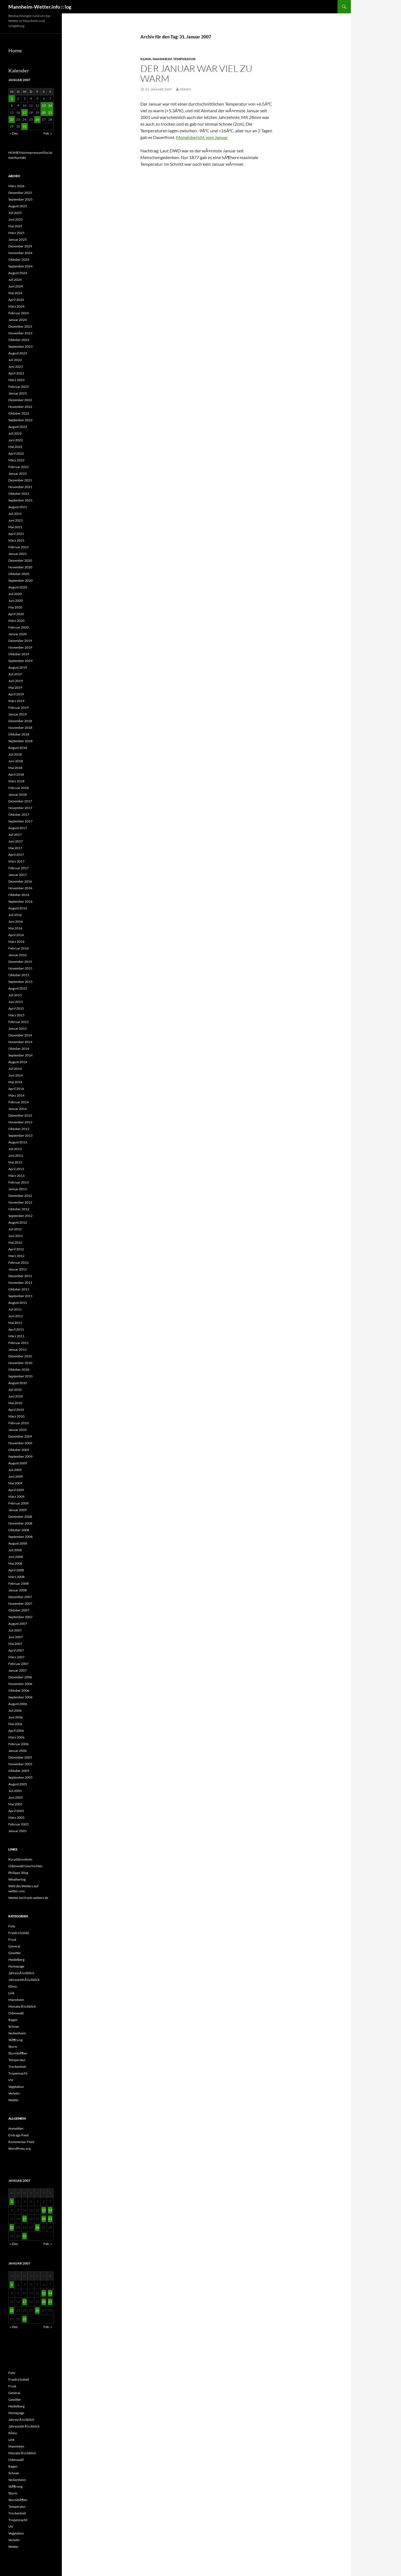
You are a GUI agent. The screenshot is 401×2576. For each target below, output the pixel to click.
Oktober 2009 (18, 1450)
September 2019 (20, 661)
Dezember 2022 (20, 400)
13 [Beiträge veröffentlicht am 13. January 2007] (44, 105)
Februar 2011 (18, 1343)
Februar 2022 (18, 467)
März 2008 (16, 1577)
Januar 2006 (17, 1751)
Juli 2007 (15, 1630)
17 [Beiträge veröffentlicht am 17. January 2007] (24, 112)
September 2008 (20, 1537)
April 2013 (16, 1169)
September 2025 (20, 199)
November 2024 (20, 253)
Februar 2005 (18, 1824)
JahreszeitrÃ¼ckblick (24, 1980)
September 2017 (20, 821)
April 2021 (16, 534)
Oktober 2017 (18, 814)
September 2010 (20, 1376)
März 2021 (16, 540)
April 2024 (16, 300)
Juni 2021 (15, 520)
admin (185, 89)
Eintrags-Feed (18, 2135)
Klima (145, 59)
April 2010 (16, 1410)
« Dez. (14, 133)
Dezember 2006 (20, 1677)
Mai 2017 (15, 848)
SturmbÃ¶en (17, 2053)
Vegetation (16, 2087)
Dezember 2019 (20, 641)
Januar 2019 (17, 714)
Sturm (12, 2046)
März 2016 (16, 941)
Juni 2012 (15, 1236)
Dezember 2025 (20, 193)
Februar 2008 (18, 1583)
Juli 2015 (15, 995)
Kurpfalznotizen (20, 1859)
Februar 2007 (18, 1664)
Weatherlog (17, 1879)
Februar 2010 (18, 1423)
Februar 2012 (18, 1262)
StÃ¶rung (15, 2040)
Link (11, 1993)
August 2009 (17, 1463)
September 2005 (20, 1777)
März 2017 (16, 861)
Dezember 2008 (20, 1517)
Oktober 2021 (18, 493)
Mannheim (162, 59)
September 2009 (20, 1456)
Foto (11, 1926)
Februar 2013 (18, 1182)
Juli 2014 (15, 1069)
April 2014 (16, 1089)
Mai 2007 (15, 1644)
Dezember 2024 (20, 246)
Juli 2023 (15, 360)
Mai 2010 (15, 1403)
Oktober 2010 (18, 1369)
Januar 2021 (17, 554)
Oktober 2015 (18, 975)
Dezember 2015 (20, 962)
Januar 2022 (17, 473)
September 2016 (20, 901)
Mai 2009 (15, 1483)
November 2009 (20, 1443)
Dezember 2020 (20, 560)
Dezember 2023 (20, 326)
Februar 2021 (18, 547)
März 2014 (16, 1095)
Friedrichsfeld (18, 1933)
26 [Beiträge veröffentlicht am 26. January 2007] (37, 119)
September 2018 (20, 741)
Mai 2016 (15, 928)
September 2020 (20, 580)
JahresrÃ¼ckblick (21, 1973)
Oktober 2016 (18, 895)
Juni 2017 (15, 841)
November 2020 (20, 567)
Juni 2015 (15, 1002)
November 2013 (20, 1122)
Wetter (13, 2100)
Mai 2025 (15, 226)
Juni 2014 (15, 1075)
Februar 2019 (18, 707)
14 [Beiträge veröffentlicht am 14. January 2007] (50, 105)
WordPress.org (19, 2148)
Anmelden (15, 2128)
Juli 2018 (15, 754)
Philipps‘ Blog (18, 1873)
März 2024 (16, 306)
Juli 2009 (15, 1470)
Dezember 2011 (20, 1276)
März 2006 (16, 1737)
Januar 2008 (17, 1590)
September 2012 (20, 1216)
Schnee (13, 2026)
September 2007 (20, 1617)
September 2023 (20, 346)
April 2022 (16, 453)
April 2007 (16, 1650)
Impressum (34, 152)
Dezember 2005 (20, 1757)
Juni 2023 (15, 366)
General (14, 1946)
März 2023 (16, 380)
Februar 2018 (18, 788)
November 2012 (20, 1202)
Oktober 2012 (18, 1209)
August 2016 (17, 908)
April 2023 (16, 373)
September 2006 (20, 1697)
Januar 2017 (17, 875)
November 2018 (20, 727)
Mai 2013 (15, 1162)
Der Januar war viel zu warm (196, 73)
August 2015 (17, 988)
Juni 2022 (15, 440)
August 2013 (17, 1142)
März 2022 (16, 460)
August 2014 (17, 1062)
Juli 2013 (15, 1149)
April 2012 (16, 1249)
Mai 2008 (15, 1563)
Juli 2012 (15, 1229)
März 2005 (16, 1817)
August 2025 (17, 206)
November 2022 (20, 407)
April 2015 (16, 1008)
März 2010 (16, 1416)
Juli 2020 (15, 594)
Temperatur (184, 59)
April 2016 (16, 935)
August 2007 (17, 1623)
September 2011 (20, 1296)
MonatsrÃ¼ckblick (22, 2006)
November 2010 (20, 1363)
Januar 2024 (17, 320)
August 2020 (17, 587)
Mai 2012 (15, 1242)
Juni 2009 (15, 1476)
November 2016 (20, 888)
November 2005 (20, 1764)
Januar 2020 (17, 634)
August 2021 (17, 507)
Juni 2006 (15, 1717)
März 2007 (16, 1657)
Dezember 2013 (20, 1115)
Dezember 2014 (20, 1035)
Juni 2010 (15, 1396)
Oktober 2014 (18, 1048)
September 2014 (20, 1055)
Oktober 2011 (18, 1289)
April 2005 (16, 1811)
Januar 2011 (17, 1349)
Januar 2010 (17, 1430)
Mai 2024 (15, 293)
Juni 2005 (15, 1797)
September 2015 (20, 982)
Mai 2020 (15, 607)
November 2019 (20, 647)
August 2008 (17, 1543)
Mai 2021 (15, 527)
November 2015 (20, 968)
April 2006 (16, 1730)
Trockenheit (17, 2066)
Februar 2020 (18, 627)
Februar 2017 (18, 868)
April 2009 (16, 1490)
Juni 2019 (15, 681)
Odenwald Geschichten (25, 1866)
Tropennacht (17, 2073)
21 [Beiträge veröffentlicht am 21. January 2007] (50, 112)
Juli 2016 (15, 915)
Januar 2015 (17, 1028)
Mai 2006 (15, 1724)
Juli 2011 (15, 1309)
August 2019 (17, 667)
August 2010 (17, 1383)
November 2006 (20, 1684)
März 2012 (16, 1256)
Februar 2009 (18, 1503)
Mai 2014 (15, 1082)
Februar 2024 (18, 313)
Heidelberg (16, 1959)
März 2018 (16, 781)
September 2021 (20, 500)
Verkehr (14, 2093)
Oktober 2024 (18, 259)
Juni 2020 (15, 600)
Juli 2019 (15, 674)
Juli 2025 (15, 213)
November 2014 (20, 1042)
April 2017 (16, 855)
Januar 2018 (17, 794)
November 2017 (20, 808)
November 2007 (20, 1603)
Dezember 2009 (20, 1436)
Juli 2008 (15, 1550)
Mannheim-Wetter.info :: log (39, 7)
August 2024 (17, 273)
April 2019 (16, 694)
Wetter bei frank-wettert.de (28, 1898)
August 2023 (17, 353)
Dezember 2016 (20, 881)
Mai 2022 (15, 447)
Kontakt (20, 157)
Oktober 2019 (18, 654)
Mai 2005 (15, 1804)
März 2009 (16, 1496)
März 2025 (16, 233)
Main (22, 152)
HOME (13, 152)
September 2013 (20, 1135)
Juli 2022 (15, 433)
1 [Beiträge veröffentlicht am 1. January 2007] (12, 98)
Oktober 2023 (18, 340)
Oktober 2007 (18, 1610)
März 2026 (16, 186)
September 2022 (20, 420)
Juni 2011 (15, 1316)
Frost (12, 1939)
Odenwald (16, 2013)
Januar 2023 (17, 393)
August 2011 (17, 1303)
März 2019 (16, 701)
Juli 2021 (15, 514)
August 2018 (17, 748)
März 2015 (16, 1015)
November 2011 (20, 1282)
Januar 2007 (17, 1670)
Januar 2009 (17, 1510)
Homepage (16, 1966)
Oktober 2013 (18, 1129)
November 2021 (20, 487)
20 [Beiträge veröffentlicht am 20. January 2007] (44, 112)
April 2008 (16, 1570)
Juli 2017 (15, 834)
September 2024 (20, 266)
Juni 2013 (15, 1155)
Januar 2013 (17, 1189)
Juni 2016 (15, 921)
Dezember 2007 (20, 1597)
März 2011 (16, 1336)
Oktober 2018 (18, 734)
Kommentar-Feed (21, 2142)
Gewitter (14, 1953)
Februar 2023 (18, 386)
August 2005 (17, 1784)
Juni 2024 (15, 286)
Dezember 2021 (20, 480)
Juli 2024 (15, 279)
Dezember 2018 (20, 721)
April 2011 (16, 1329)
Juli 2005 (15, 1791)
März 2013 (16, 1175)
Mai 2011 (15, 1323)
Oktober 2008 (18, 1530)
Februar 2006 (18, 1744)
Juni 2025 (15, 219)
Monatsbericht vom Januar (202, 137)
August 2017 (17, 828)
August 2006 (17, 1704)
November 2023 (20, 333)
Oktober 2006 (18, 1690)
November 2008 (20, 1523)
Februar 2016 (18, 948)
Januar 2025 (17, 239)
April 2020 (16, 614)
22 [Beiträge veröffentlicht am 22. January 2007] (12, 119)
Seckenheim (17, 2033)
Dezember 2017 (20, 801)
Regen (13, 2020)
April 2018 (16, 774)
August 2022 (17, 427)
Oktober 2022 (18, 413)
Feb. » (47, 133)
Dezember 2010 (20, 1356)
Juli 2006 (15, 1710)
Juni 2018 (15, 761)
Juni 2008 (15, 1557)
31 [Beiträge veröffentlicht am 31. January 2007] (24, 126)
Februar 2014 (18, 1102)
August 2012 (17, 1222)
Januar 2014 (17, 1109)
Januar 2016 (17, 955)
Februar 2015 (18, 1022)
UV (10, 2080)
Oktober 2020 (18, 574)
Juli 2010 (15, 1389)
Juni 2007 (15, 1637)
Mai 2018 (15, 768)
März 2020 (16, 621)
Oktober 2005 (18, 1771)
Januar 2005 (17, 1831)
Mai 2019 (15, 687)
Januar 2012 (17, 1269)
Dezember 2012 (20, 1196)
